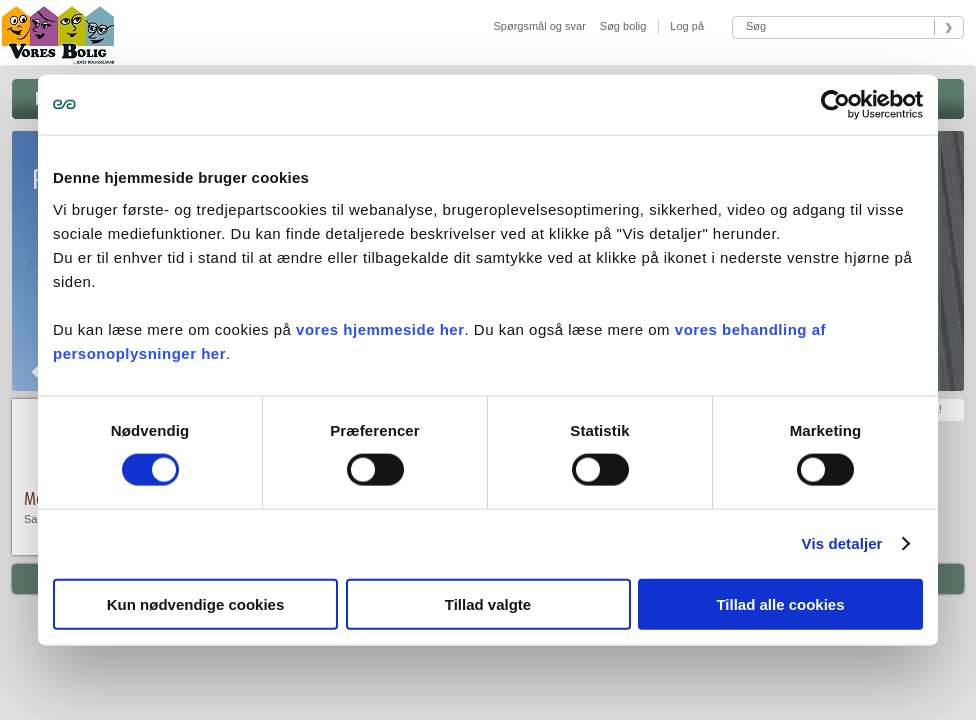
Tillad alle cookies (780, 603)
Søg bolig (623, 26)
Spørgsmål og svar (540, 26)
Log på (685, 26)
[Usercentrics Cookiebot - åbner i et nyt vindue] (835, 105)
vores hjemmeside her (380, 328)
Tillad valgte (488, 603)
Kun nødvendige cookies (196, 603)
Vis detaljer (842, 543)
